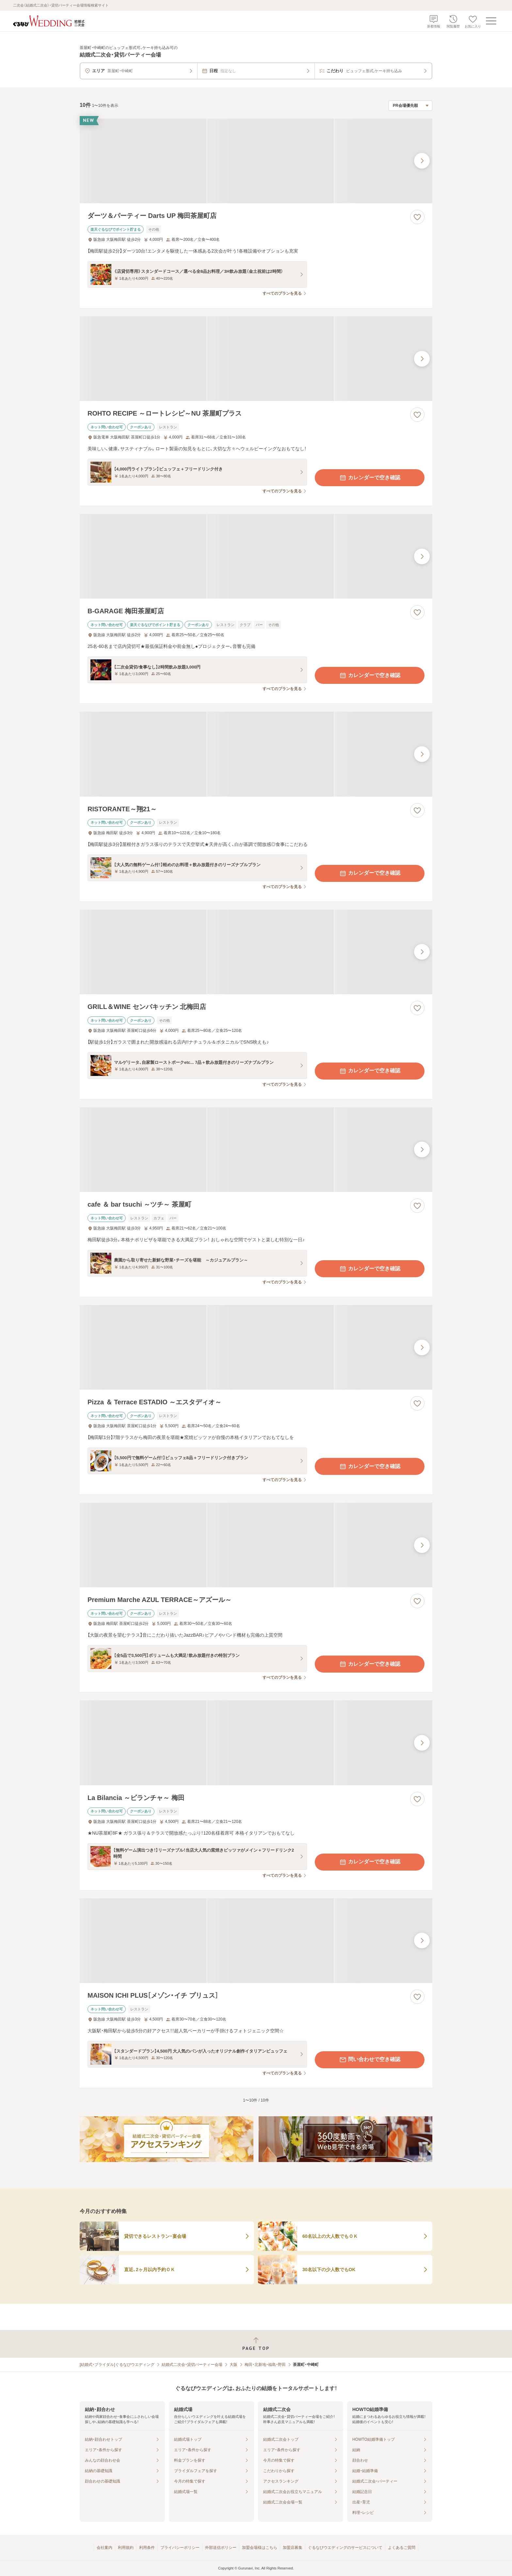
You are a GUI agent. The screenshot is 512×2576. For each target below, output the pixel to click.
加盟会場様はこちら (259, 2547)
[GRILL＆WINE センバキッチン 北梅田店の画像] (256, 952)
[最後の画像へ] (422, 161)
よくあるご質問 (401, 2547)
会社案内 (104, 2547)
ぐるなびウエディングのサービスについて (345, 2547)
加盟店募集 (292, 2547)
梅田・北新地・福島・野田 (265, 2364)
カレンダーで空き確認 (369, 478)
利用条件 (147, 2547)
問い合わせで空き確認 (369, 2060)
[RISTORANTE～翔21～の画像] (256, 754)
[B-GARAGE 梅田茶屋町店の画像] (256, 556)
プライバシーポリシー (180, 2547)
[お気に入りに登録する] (417, 217)
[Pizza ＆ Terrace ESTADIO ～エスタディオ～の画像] (256, 1347)
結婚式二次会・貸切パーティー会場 (192, 2364)
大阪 (233, 2364)
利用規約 (126, 2547)
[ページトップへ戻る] (256, 2344)
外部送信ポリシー (220, 2547)
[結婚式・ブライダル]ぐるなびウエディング (117, 2364)
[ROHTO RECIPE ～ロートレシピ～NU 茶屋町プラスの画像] (256, 358)
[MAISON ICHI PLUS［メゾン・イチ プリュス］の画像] (256, 1940)
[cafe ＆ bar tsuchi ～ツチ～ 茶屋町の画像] (256, 1149)
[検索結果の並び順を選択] (410, 105)
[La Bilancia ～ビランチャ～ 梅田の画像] (256, 1742)
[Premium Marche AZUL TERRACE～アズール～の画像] (256, 1545)
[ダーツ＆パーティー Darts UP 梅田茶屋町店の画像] (256, 161)
